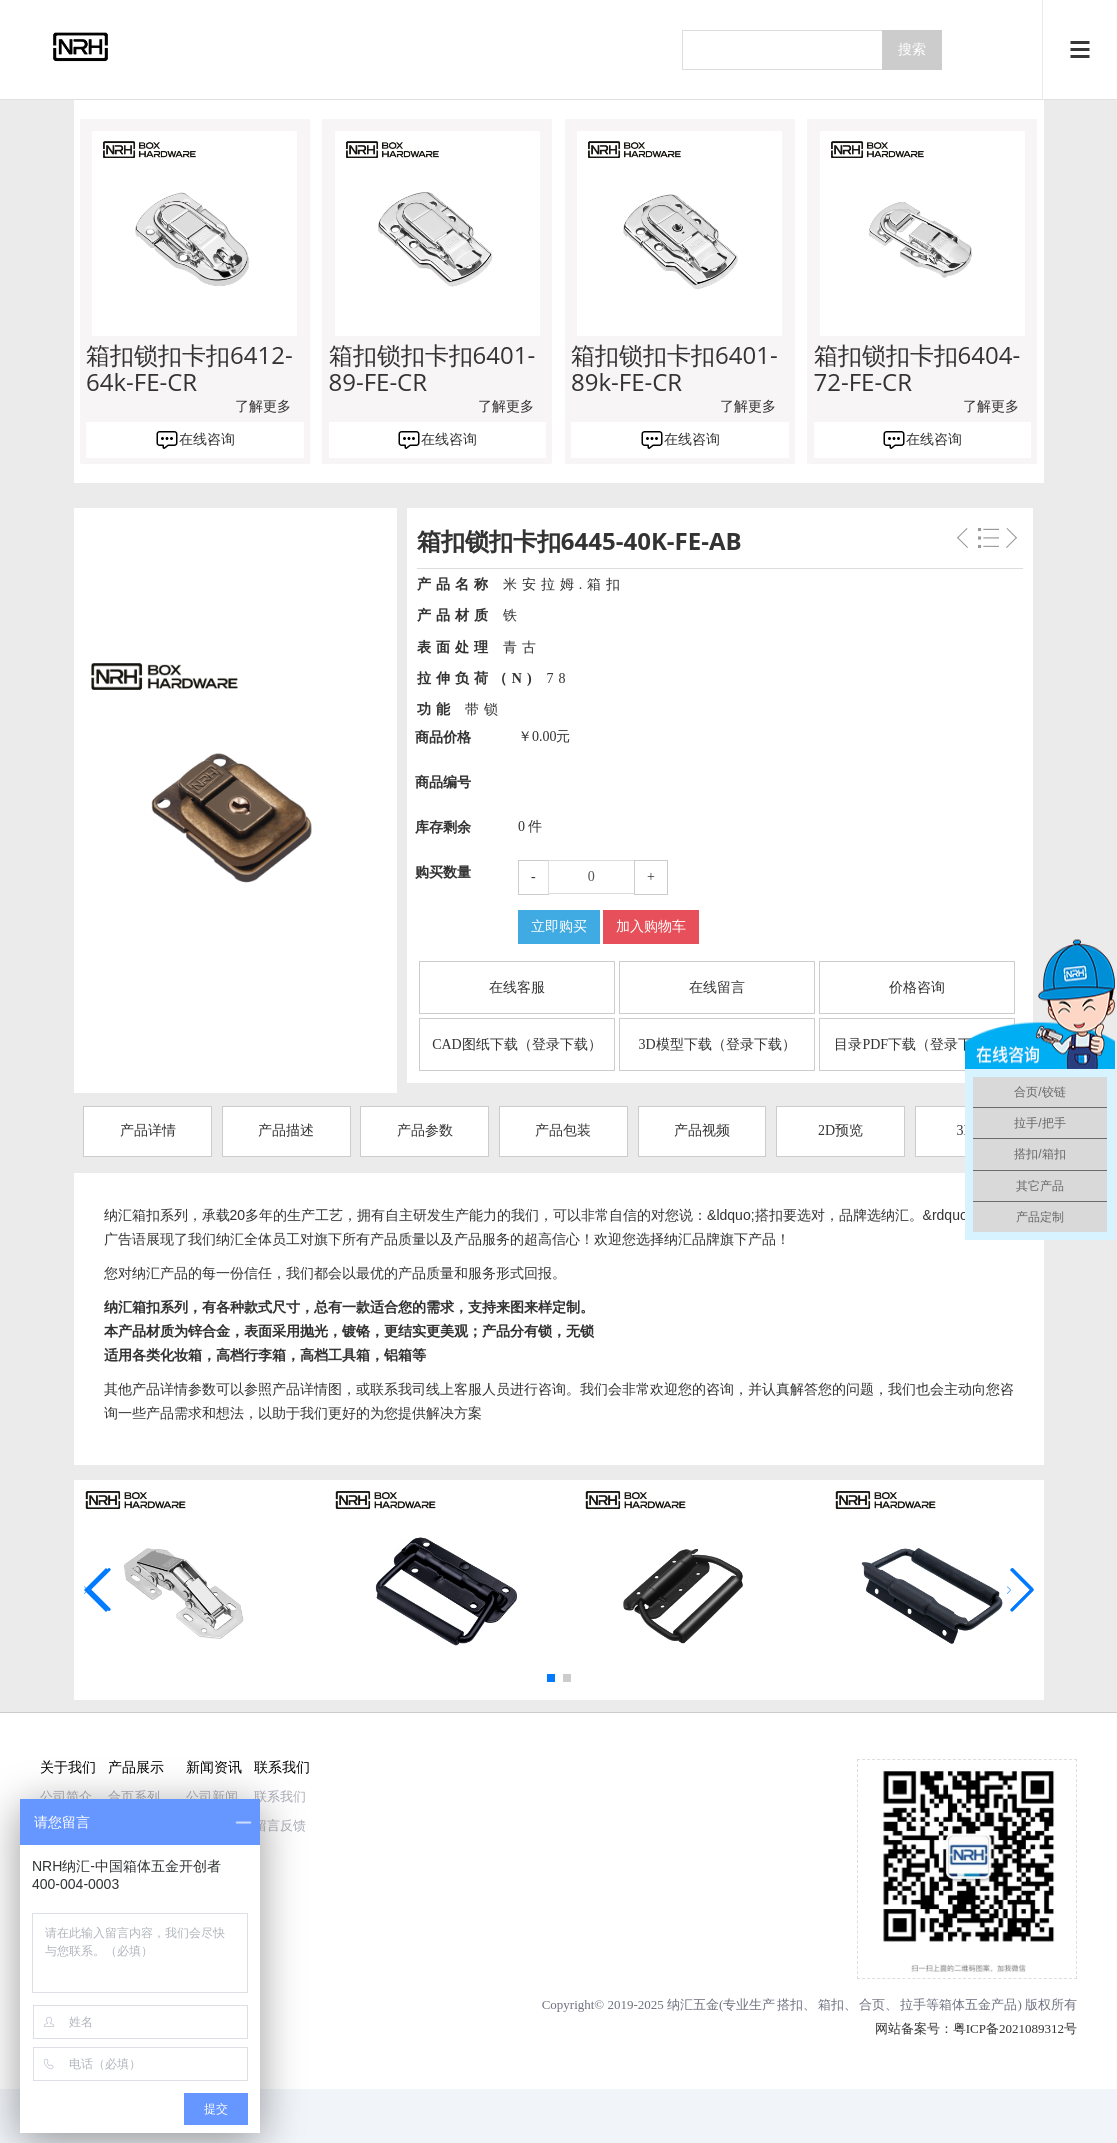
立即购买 (559, 926)
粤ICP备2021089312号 (1015, 2028)
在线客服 (517, 987)
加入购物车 (651, 926)
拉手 (913, 2004)
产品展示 (136, 1766)
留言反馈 (280, 1825)
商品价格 (443, 737)
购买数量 (443, 872)
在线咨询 (207, 439)
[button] (551, 1678)
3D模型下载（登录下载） (717, 1044)
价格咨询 (917, 987)
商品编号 (443, 782)
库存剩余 (443, 827)
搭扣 (790, 2004)
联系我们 (282, 1766)
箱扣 (831, 2004)
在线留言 (717, 987)
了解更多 (263, 406)
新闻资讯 (214, 1766)
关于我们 (68, 1766)
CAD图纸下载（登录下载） (517, 1044)
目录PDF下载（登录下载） (917, 1044)
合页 (872, 2004)
